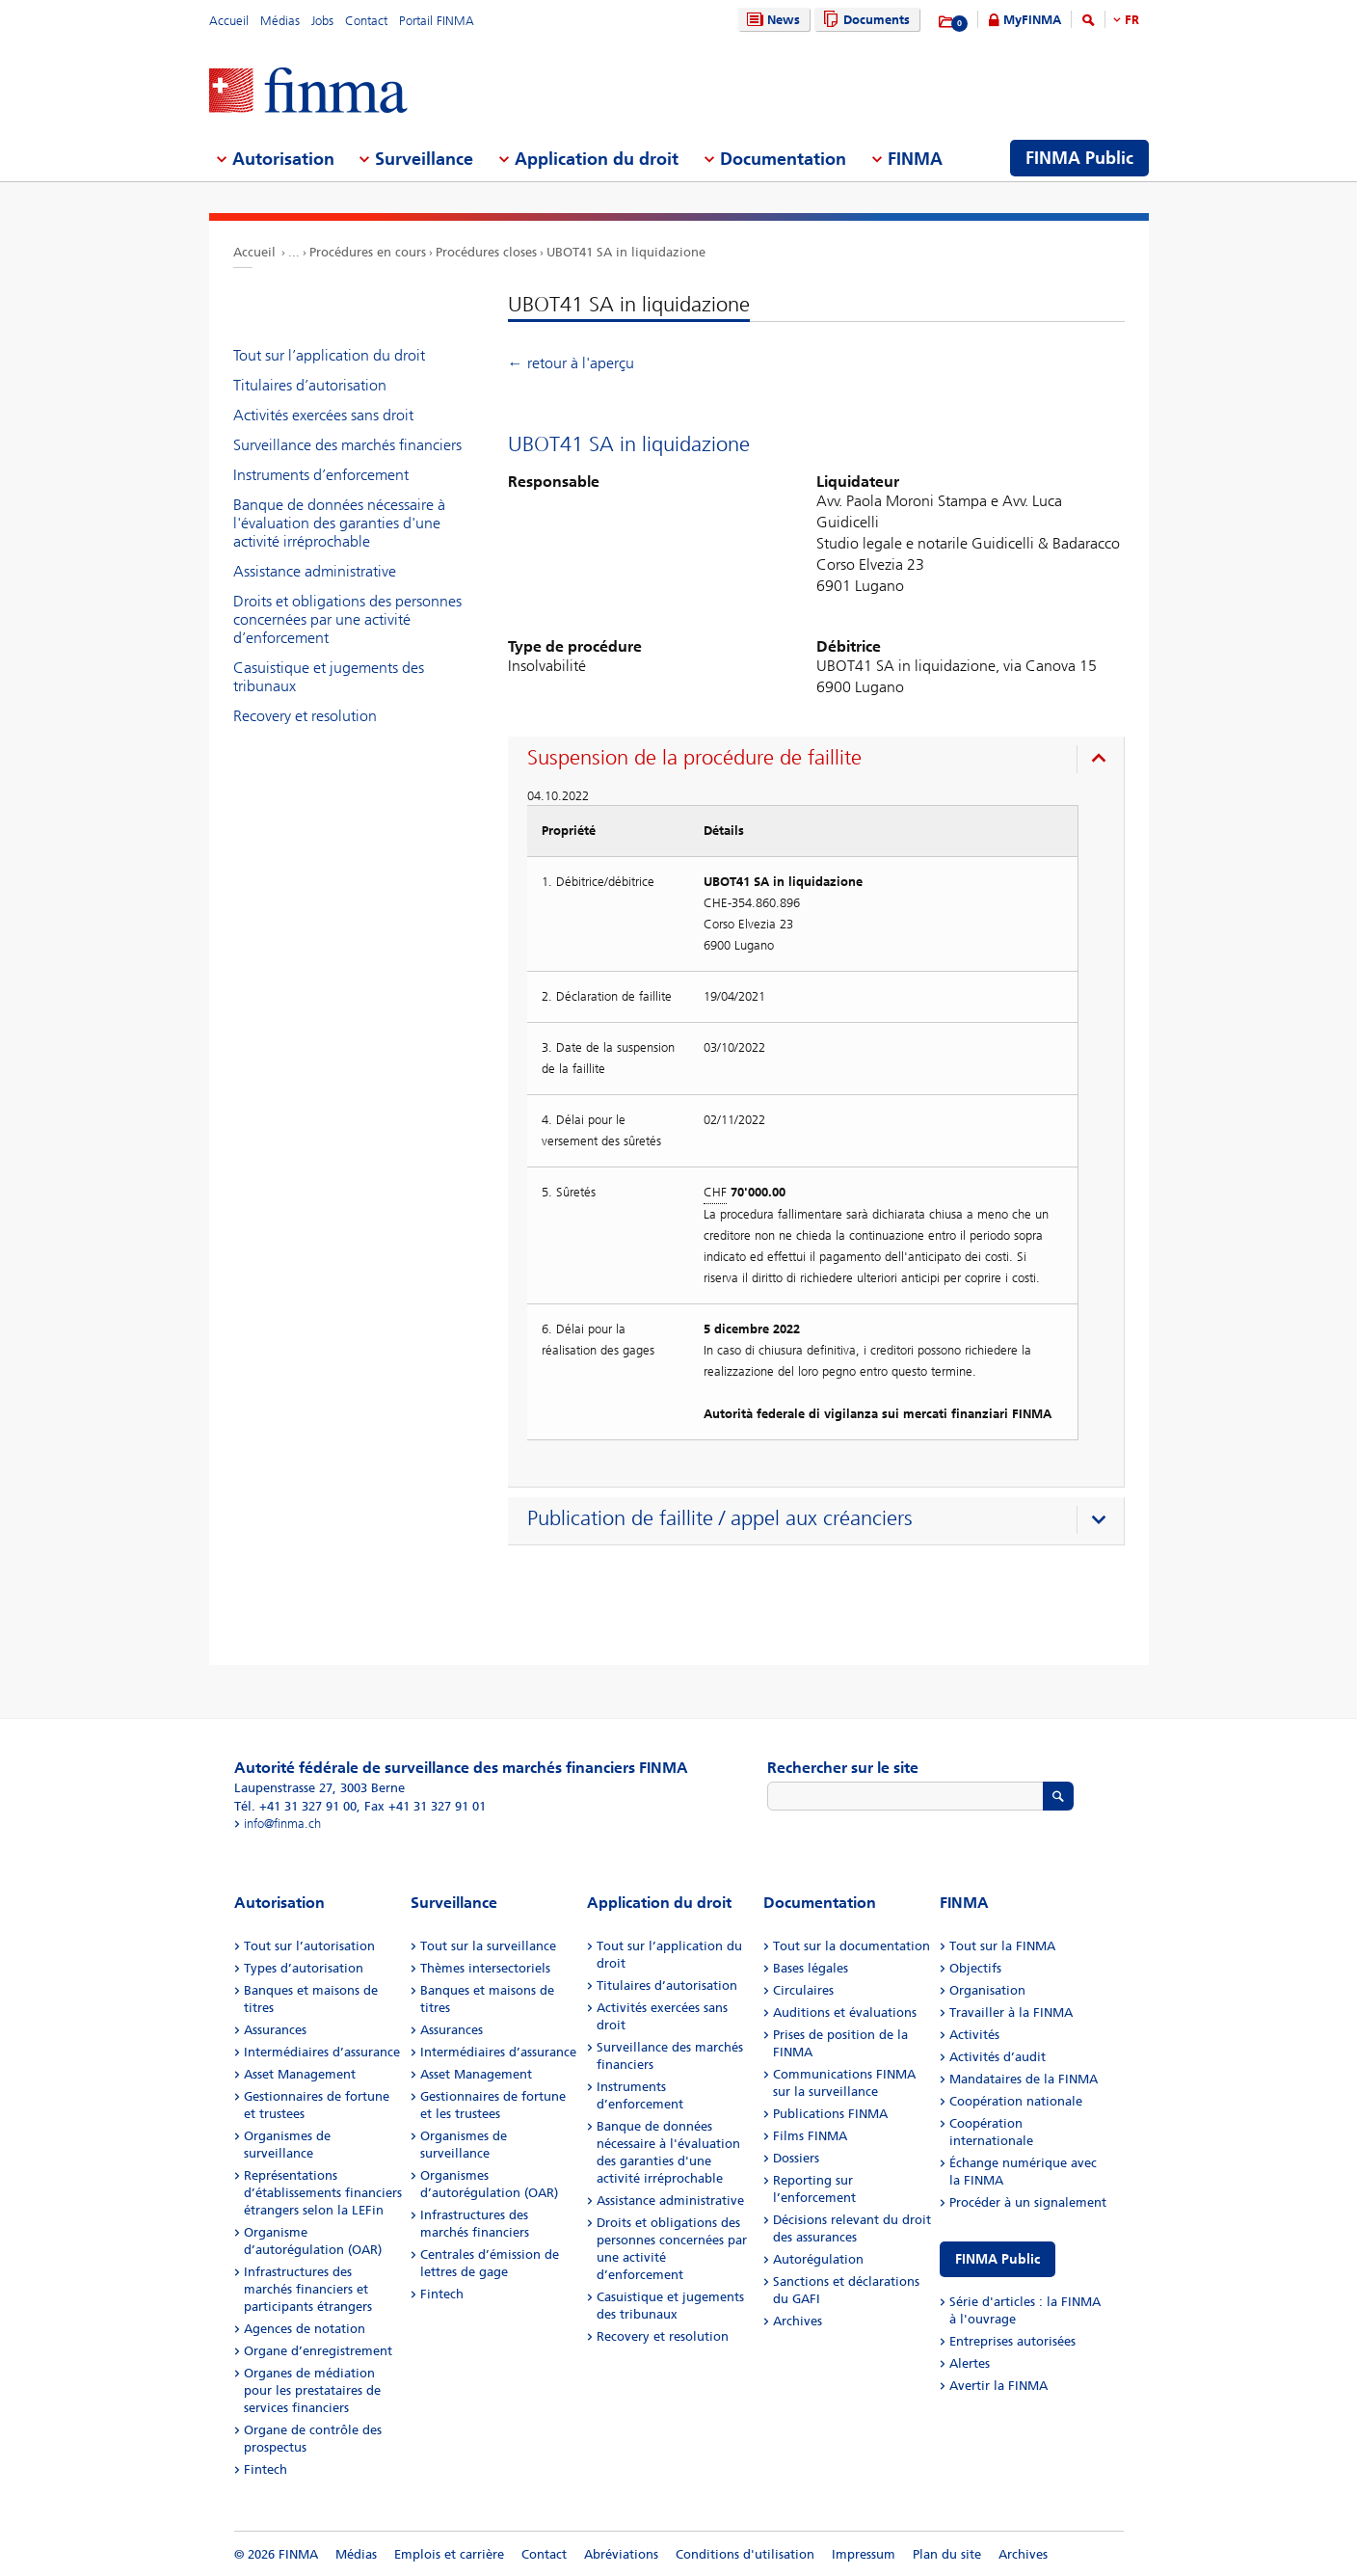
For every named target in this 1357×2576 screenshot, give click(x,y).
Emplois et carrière (449, 2554)
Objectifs (975, 1968)
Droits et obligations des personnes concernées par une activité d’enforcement (347, 619)
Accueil (229, 20)
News (771, 20)
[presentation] (820, 760)
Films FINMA (810, 2136)
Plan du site (947, 2554)
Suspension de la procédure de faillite (694, 757)
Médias (280, 20)
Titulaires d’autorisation (309, 385)
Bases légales (810, 1968)
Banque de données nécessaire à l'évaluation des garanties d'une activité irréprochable (339, 523)
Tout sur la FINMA (1002, 1946)
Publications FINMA (830, 2113)
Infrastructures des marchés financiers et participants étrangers (308, 2289)
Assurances (275, 2030)
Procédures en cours (367, 252)
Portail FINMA (436, 20)
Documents (864, 20)
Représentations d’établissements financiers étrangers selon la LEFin (323, 2192)
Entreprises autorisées (1012, 2341)
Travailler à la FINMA (1011, 2012)
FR (1132, 20)
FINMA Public (997, 2259)
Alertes (969, 2363)
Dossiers (796, 2158)
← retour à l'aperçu (571, 363)
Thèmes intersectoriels (485, 1968)
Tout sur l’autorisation (309, 1946)
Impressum (863, 2554)
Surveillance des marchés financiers (347, 445)
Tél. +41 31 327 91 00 (295, 1806)
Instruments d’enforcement (321, 475)
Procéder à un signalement (1027, 2202)
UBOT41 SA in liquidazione (625, 252)
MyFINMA (1032, 20)
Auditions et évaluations (845, 2012)
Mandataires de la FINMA (1023, 2079)
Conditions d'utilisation (745, 2554)
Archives (797, 2321)
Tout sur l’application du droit (329, 355)
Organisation (987, 1990)
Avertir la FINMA (998, 2385)
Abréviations (621, 2554)
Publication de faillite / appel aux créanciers (720, 1518)
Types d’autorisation (303, 1968)
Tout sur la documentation (851, 1946)
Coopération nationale (1015, 2101)
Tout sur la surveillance (488, 1946)
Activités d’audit (997, 2057)
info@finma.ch (282, 1823)
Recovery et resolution (305, 716)
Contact (366, 20)
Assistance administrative (314, 571)
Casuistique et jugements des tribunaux (328, 676)
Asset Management (300, 2074)
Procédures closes (486, 252)
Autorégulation (818, 2259)
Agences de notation (304, 2328)
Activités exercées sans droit (323, 415)
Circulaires (803, 1990)
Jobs (322, 20)
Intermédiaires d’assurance (322, 2052)
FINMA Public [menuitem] (1079, 158)
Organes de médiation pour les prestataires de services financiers (312, 2390)
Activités (974, 2034)
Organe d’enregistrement (318, 2351)
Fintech (265, 2469)
